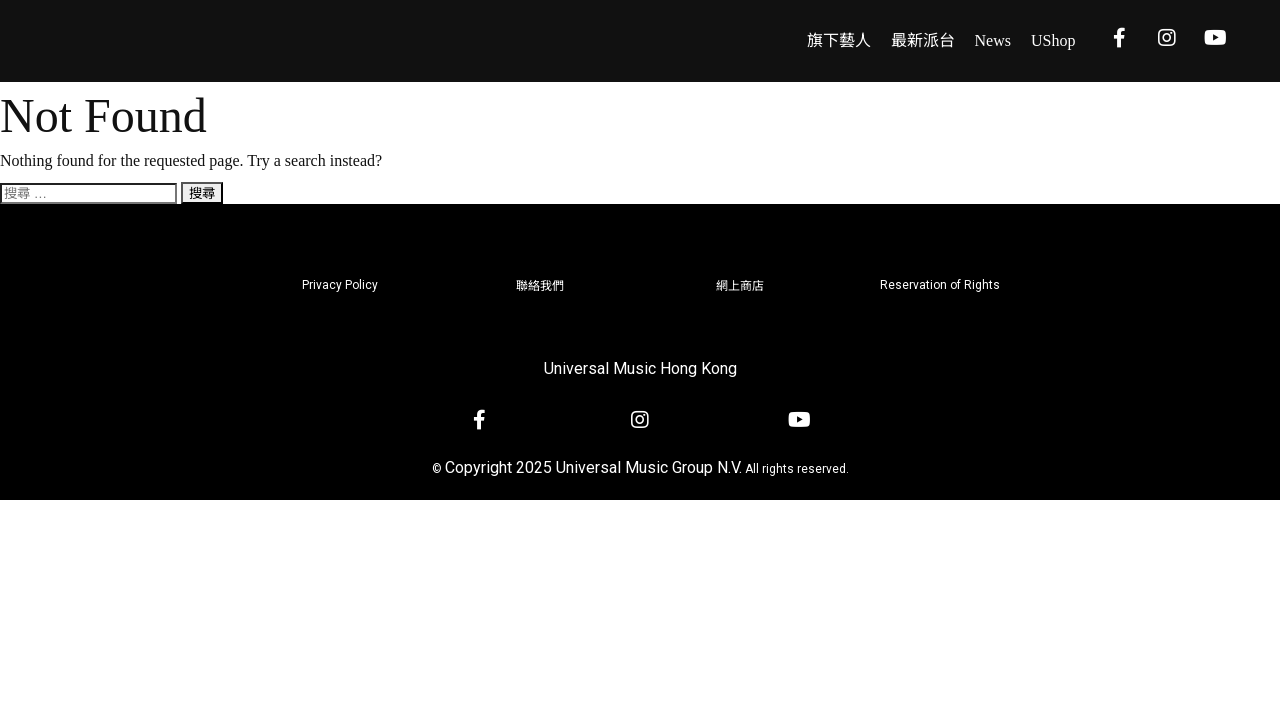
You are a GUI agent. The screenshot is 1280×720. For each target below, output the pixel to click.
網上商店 (740, 286)
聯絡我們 (540, 286)
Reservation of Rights (940, 285)
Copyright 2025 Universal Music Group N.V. (593, 467)
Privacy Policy (340, 285)
